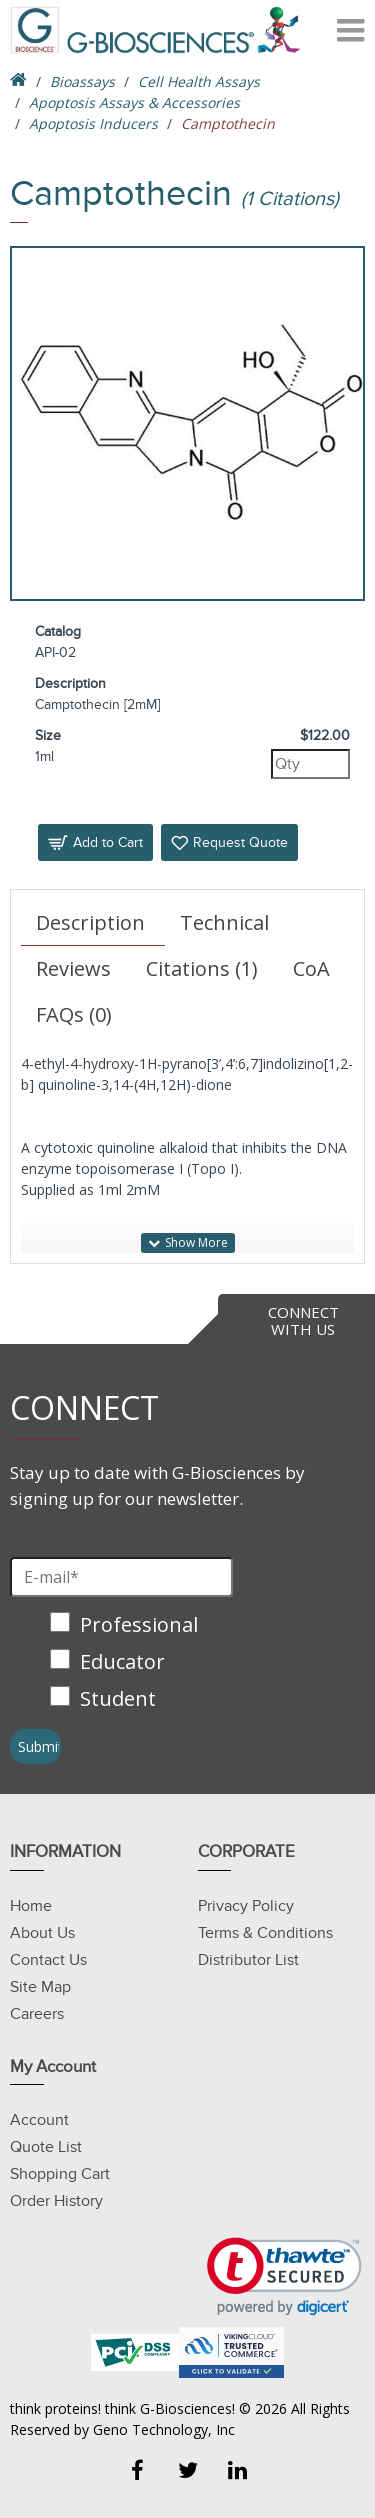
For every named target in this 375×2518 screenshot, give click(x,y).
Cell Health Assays (199, 81)
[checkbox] (127, 1663)
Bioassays (82, 81)
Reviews (73, 968)
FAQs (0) (74, 1014)
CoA (311, 968)
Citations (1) (202, 968)
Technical (224, 922)
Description (90, 922)
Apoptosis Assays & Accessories (134, 102)
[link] (284, 2276)
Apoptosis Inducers (93, 123)
